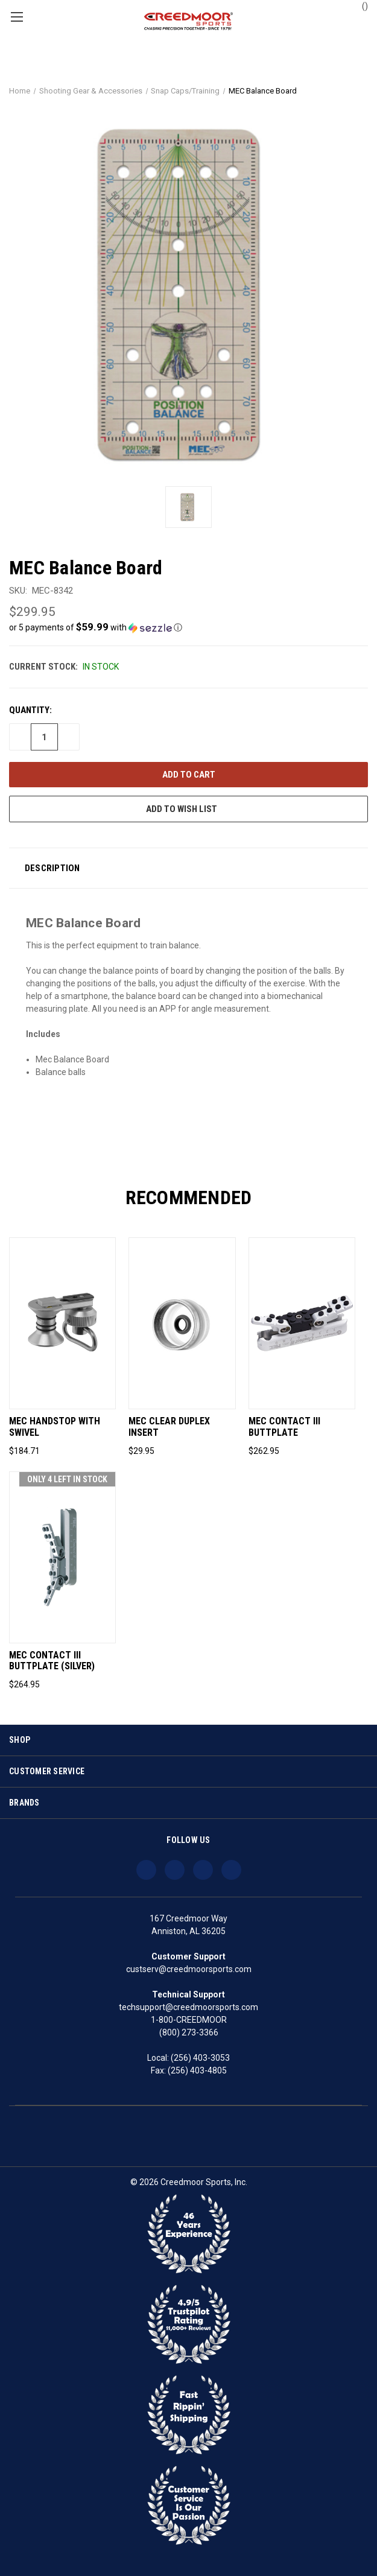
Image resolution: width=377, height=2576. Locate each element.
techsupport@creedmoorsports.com (188, 2007)
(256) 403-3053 (200, 2058)
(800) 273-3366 (188, 2032)
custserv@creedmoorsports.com (189, 1969)
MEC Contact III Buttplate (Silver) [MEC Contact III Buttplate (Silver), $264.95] (52, 1661)
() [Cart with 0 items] (359, 5)
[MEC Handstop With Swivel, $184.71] (62, 1323)
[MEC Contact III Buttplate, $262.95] (302, 1323)
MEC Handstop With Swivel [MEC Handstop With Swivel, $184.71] (54, 1427)
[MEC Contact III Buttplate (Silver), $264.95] (62, 1557)
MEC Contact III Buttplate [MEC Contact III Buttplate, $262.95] (284, 1427)
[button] (188, 627)
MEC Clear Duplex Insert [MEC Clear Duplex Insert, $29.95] (169, 1427)
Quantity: (30, 710)
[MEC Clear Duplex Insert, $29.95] (182, 1323)
